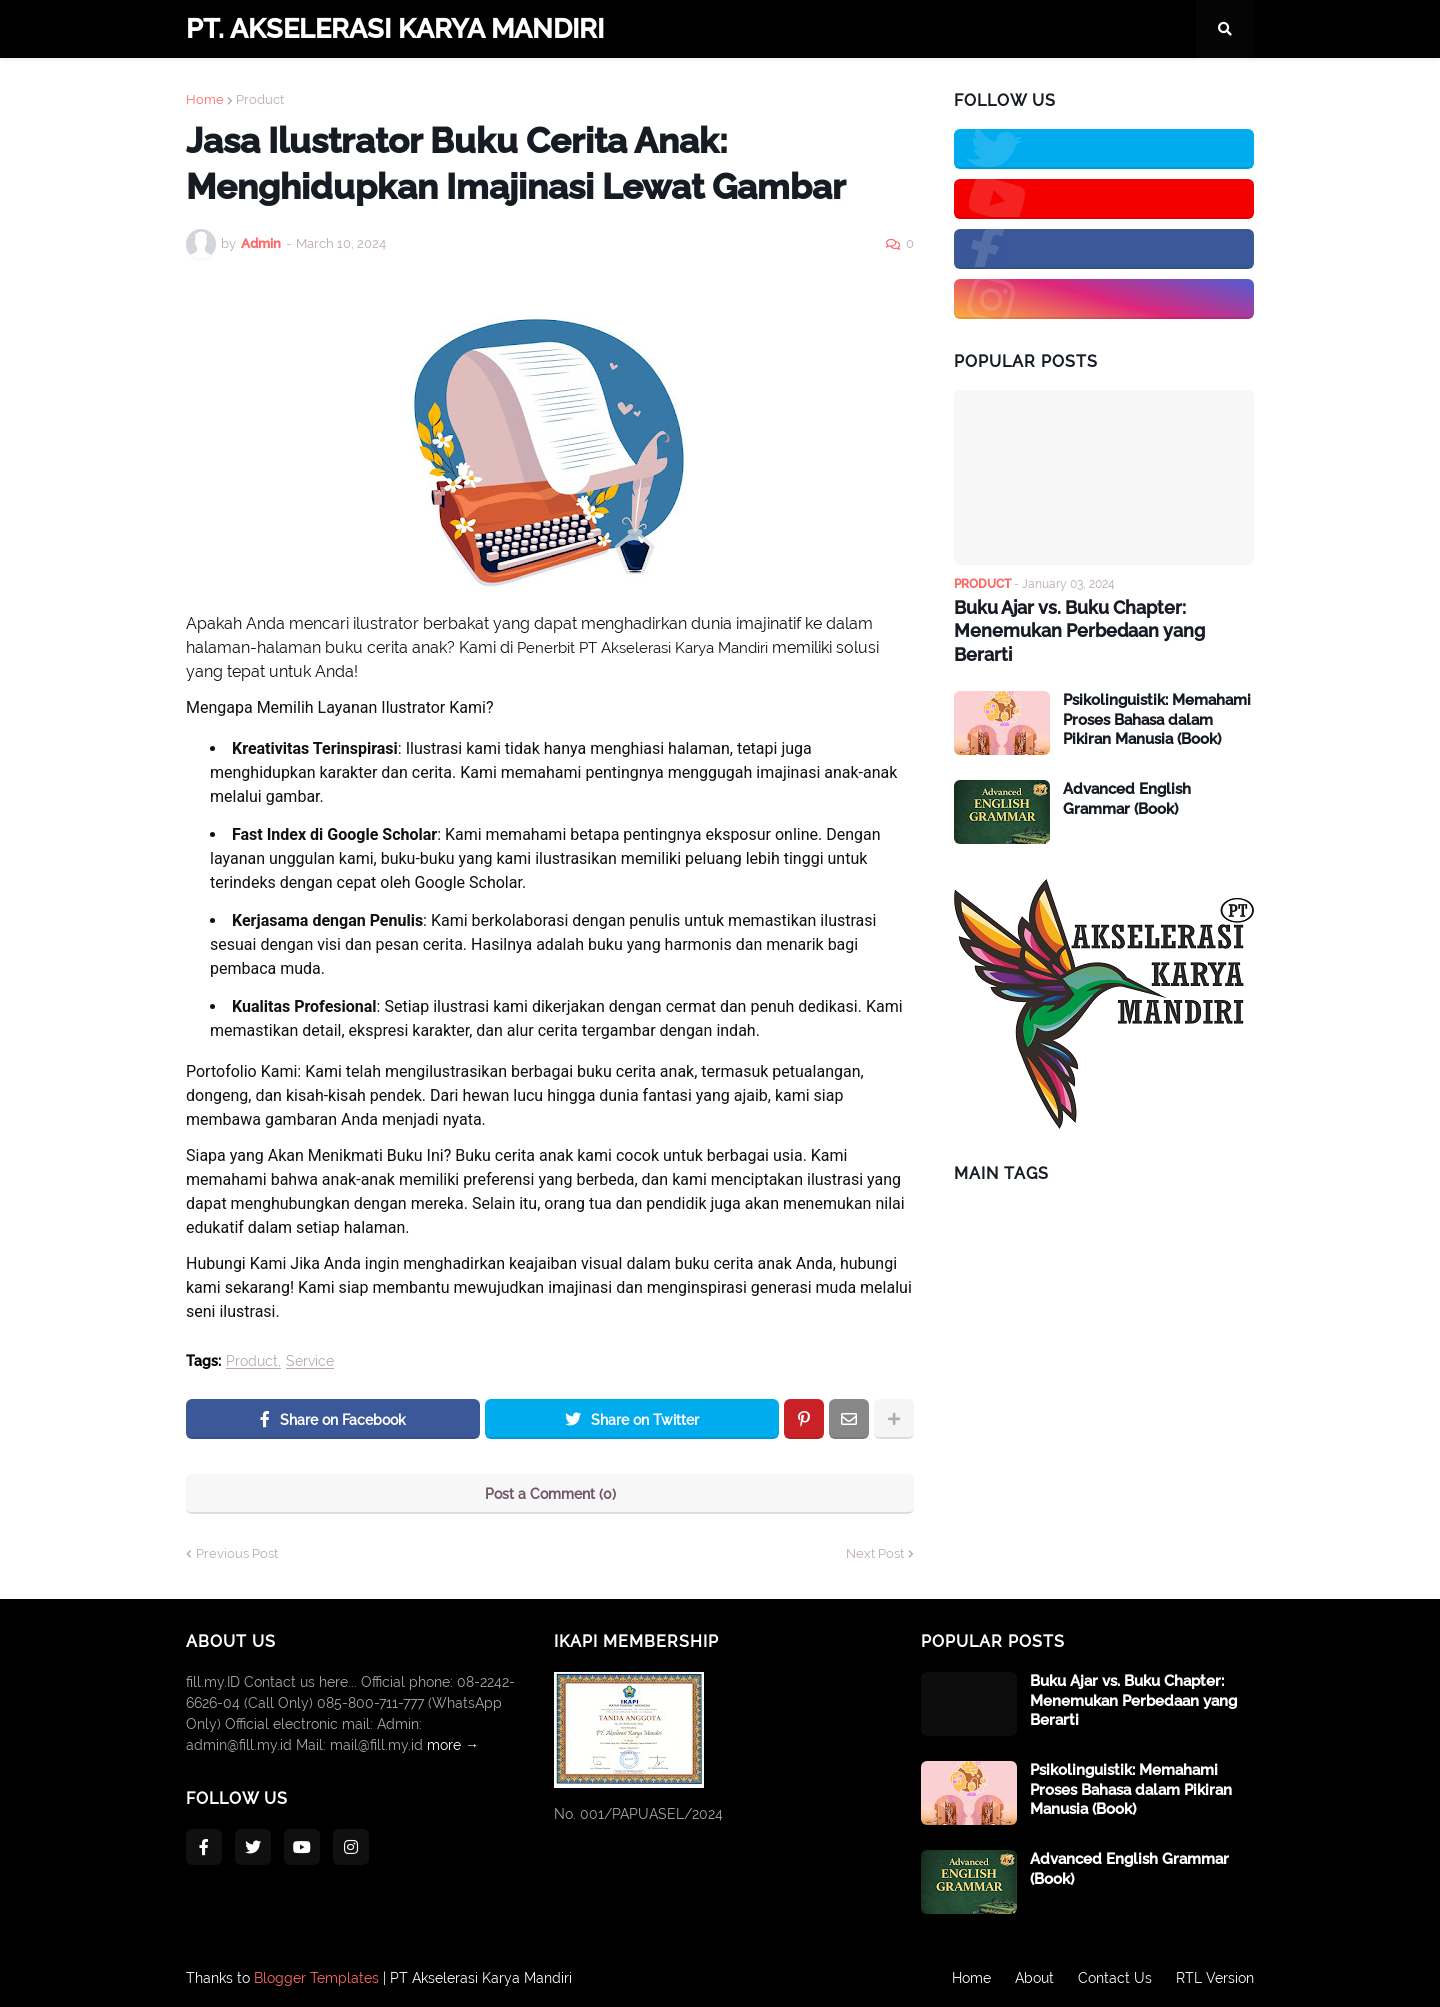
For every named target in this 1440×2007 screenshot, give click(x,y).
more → (453, 1745)
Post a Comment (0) (550, 1494)
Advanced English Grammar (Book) (1127, 799)
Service (310, 1361)
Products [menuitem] (556, 87)
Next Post (875, 1553)
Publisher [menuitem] (747, 87)
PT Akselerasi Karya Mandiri (481, 1978)
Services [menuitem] (652, 87)
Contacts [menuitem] (454, 87)
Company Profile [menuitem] (327, 87)
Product (252, 1361)
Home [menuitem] (218, 87)
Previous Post (237, 1553)
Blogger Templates (316, 1978)
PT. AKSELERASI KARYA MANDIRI (395, 28)
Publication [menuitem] (857, 87)
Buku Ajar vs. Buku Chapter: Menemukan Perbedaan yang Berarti (1079, 631)
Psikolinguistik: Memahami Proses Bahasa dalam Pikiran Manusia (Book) (1157, 719)
